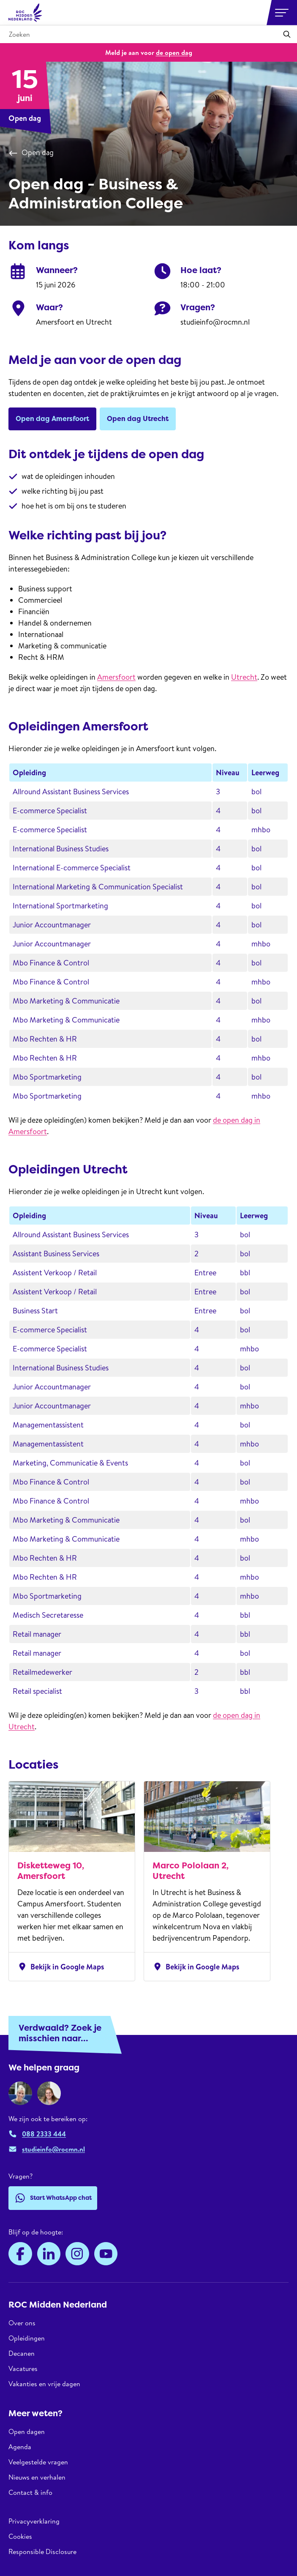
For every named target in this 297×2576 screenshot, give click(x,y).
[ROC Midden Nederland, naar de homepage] (25, 12)
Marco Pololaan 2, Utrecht (191, 1870)
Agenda (19, 2446)
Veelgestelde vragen (38, 2462)
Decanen (21, 2353)
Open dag (31, 152)
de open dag (174, 52)
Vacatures (23, 2368)
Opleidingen (26, 2338)
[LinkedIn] (49, 2254)
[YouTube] (106, 2254)
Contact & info (30, 2492)
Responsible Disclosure (42, 2551)
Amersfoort (116, 677)
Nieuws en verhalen (36, 2477)
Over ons (21, 2323)
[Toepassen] (286, 34)
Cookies (20, 2536)
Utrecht (244, 677)
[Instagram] (77, 2254)
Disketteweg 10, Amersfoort (50, 1870)
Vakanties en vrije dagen (44, 2383)
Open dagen (26, 2431)
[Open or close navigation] (281, 12)
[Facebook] (20, 2254)
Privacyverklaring (34, 2521)
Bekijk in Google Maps (60, 1966)
